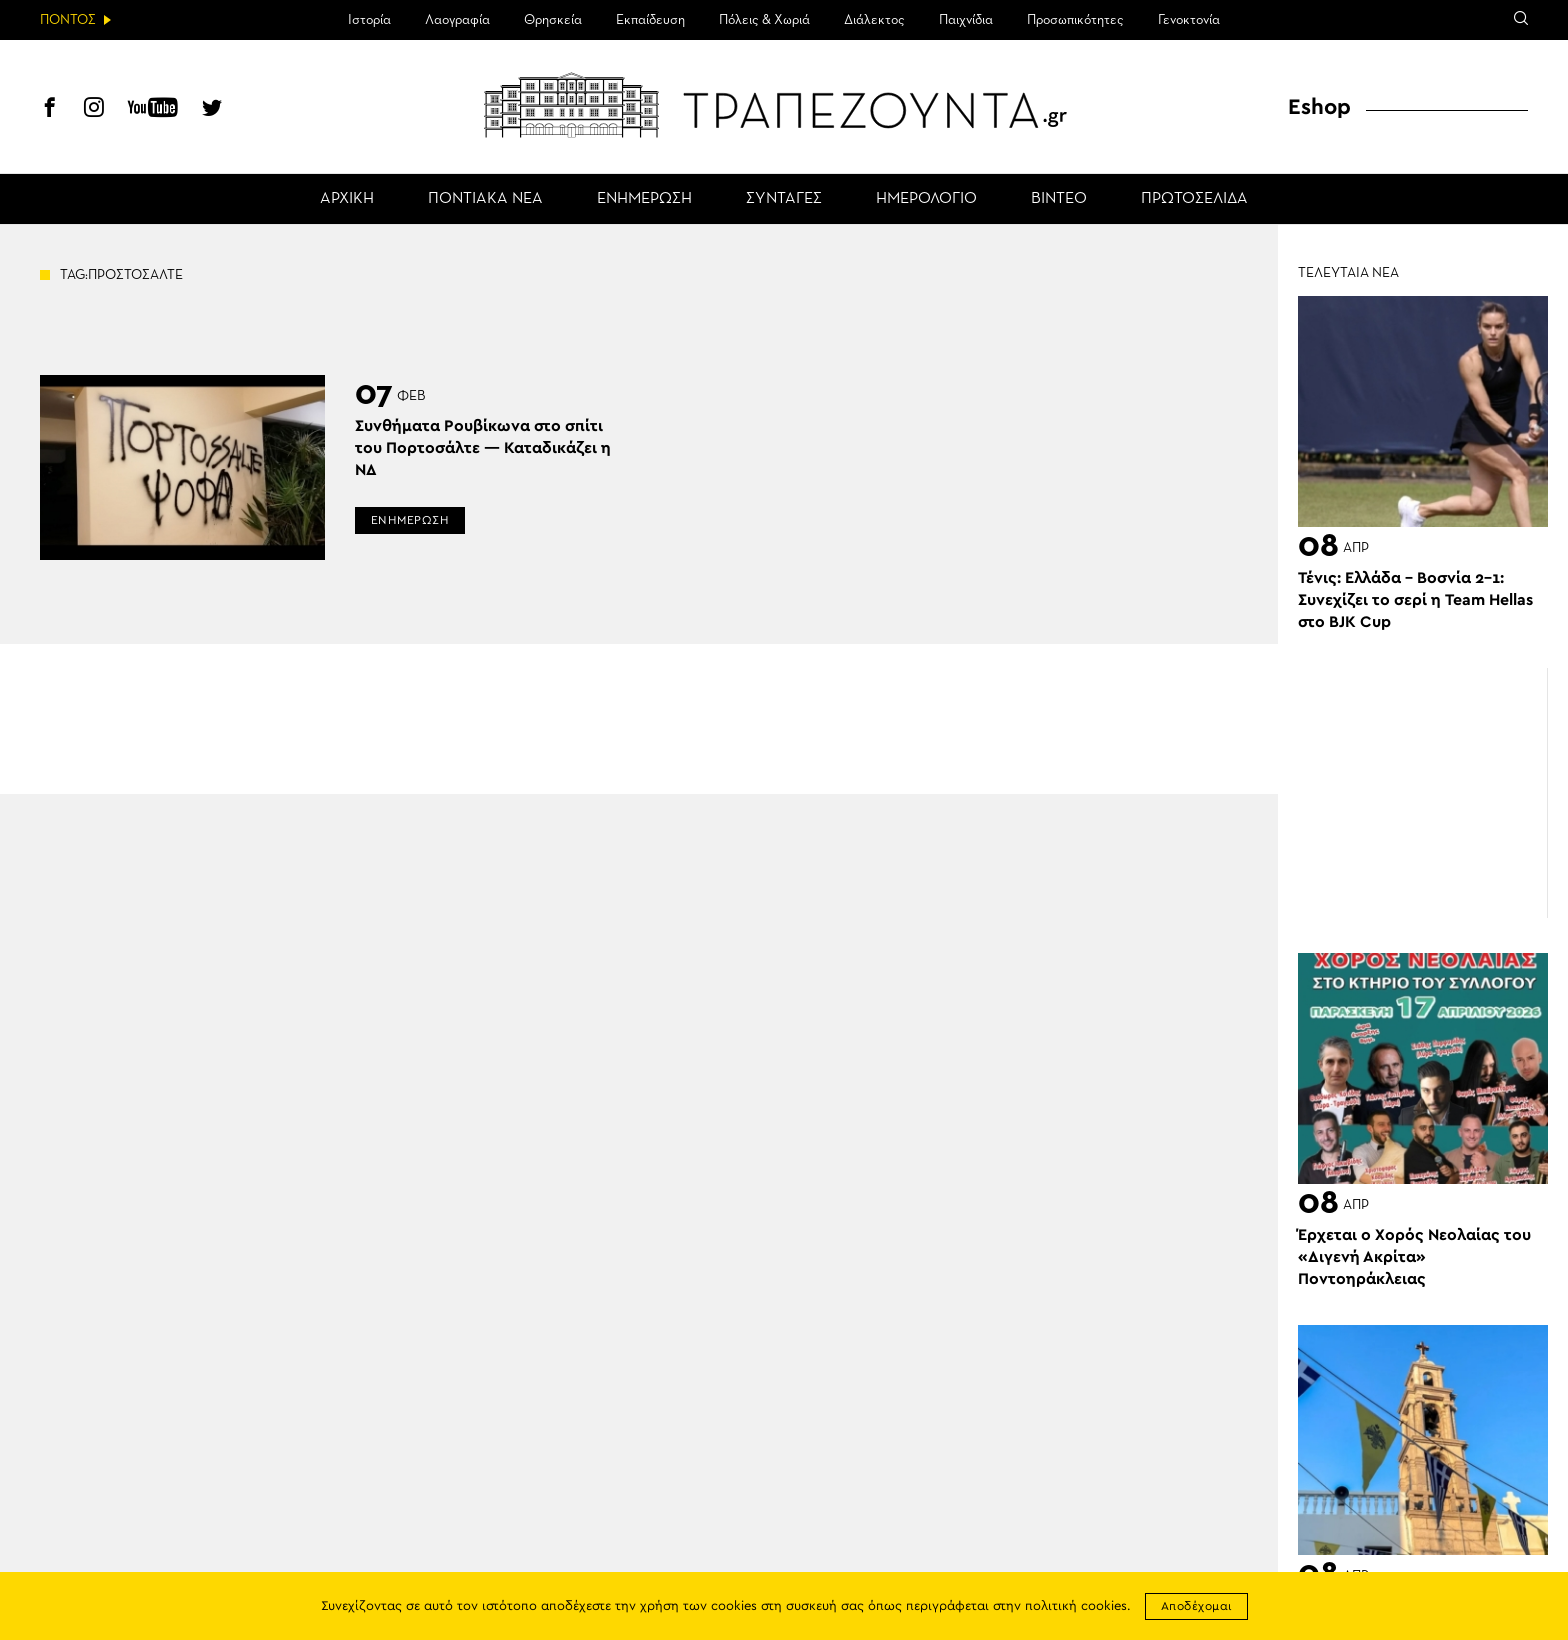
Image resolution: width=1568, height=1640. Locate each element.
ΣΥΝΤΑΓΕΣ (784, 199)
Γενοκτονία (1189, 20)
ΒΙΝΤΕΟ (1059, 199)
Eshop (1319, 107)
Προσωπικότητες (1075, 20)
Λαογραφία (457, 20)
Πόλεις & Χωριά (764, 20)
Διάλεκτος (874, 20)
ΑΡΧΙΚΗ (347, 199)
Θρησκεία (553, 20)
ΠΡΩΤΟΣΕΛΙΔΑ (1194, 199)
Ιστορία (369, 20)
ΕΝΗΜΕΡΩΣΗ (644, 199)
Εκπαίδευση (650, 20)
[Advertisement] (1423, 793)
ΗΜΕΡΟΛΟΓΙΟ (926, 199)
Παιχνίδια (966, 20)
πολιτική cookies (1076, 1606)
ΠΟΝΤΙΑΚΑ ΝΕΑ (485, 199)
